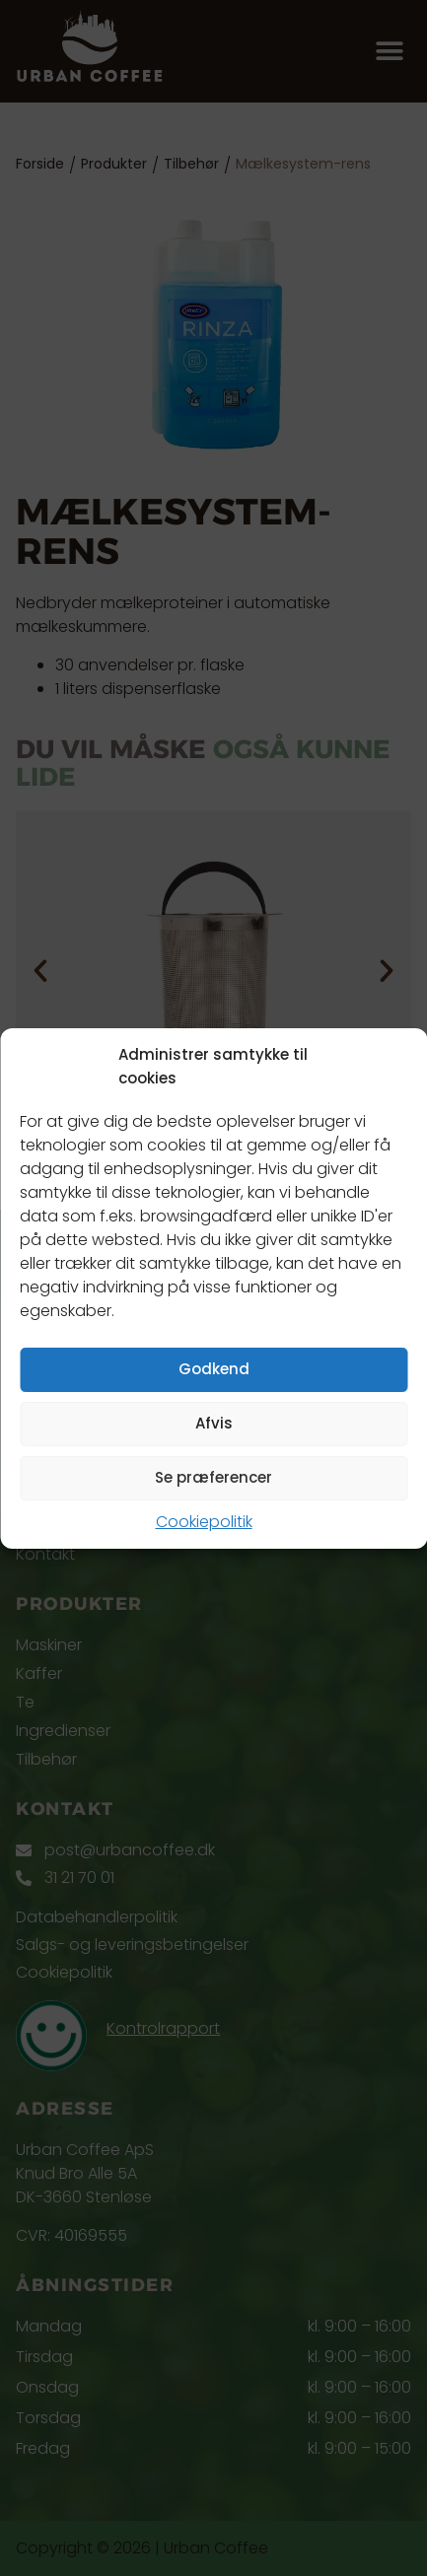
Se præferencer (213, 1477)
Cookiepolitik (204, 1521)
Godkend (213, 1368)
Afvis (214, 1423)
